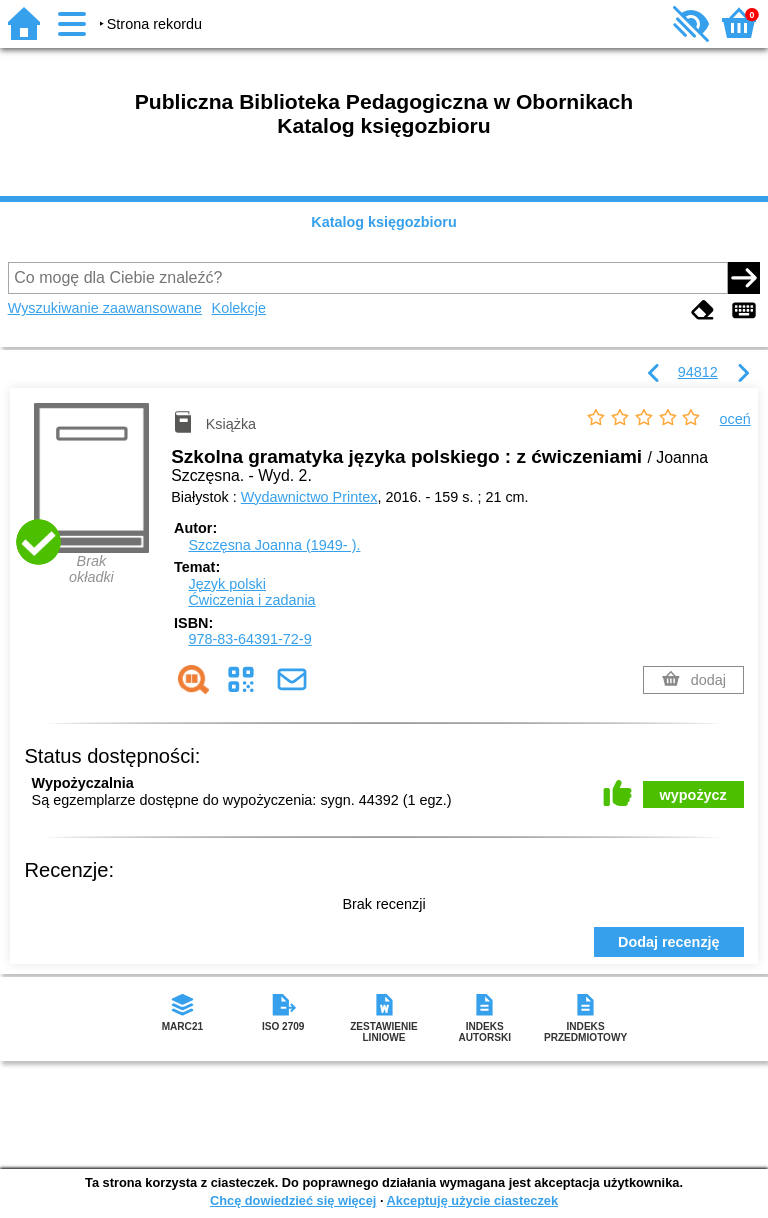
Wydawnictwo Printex (309, 497)
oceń (735, 419)
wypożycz (693, 795)
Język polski (227, 584)
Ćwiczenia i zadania (251, 600)
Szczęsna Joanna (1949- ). (274, 545)
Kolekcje (239, 308)
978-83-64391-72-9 (249, 639)
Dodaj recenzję (669, 942)
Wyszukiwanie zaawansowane (105, 308)
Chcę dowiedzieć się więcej (293, 1200)
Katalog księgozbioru (384, 222)
